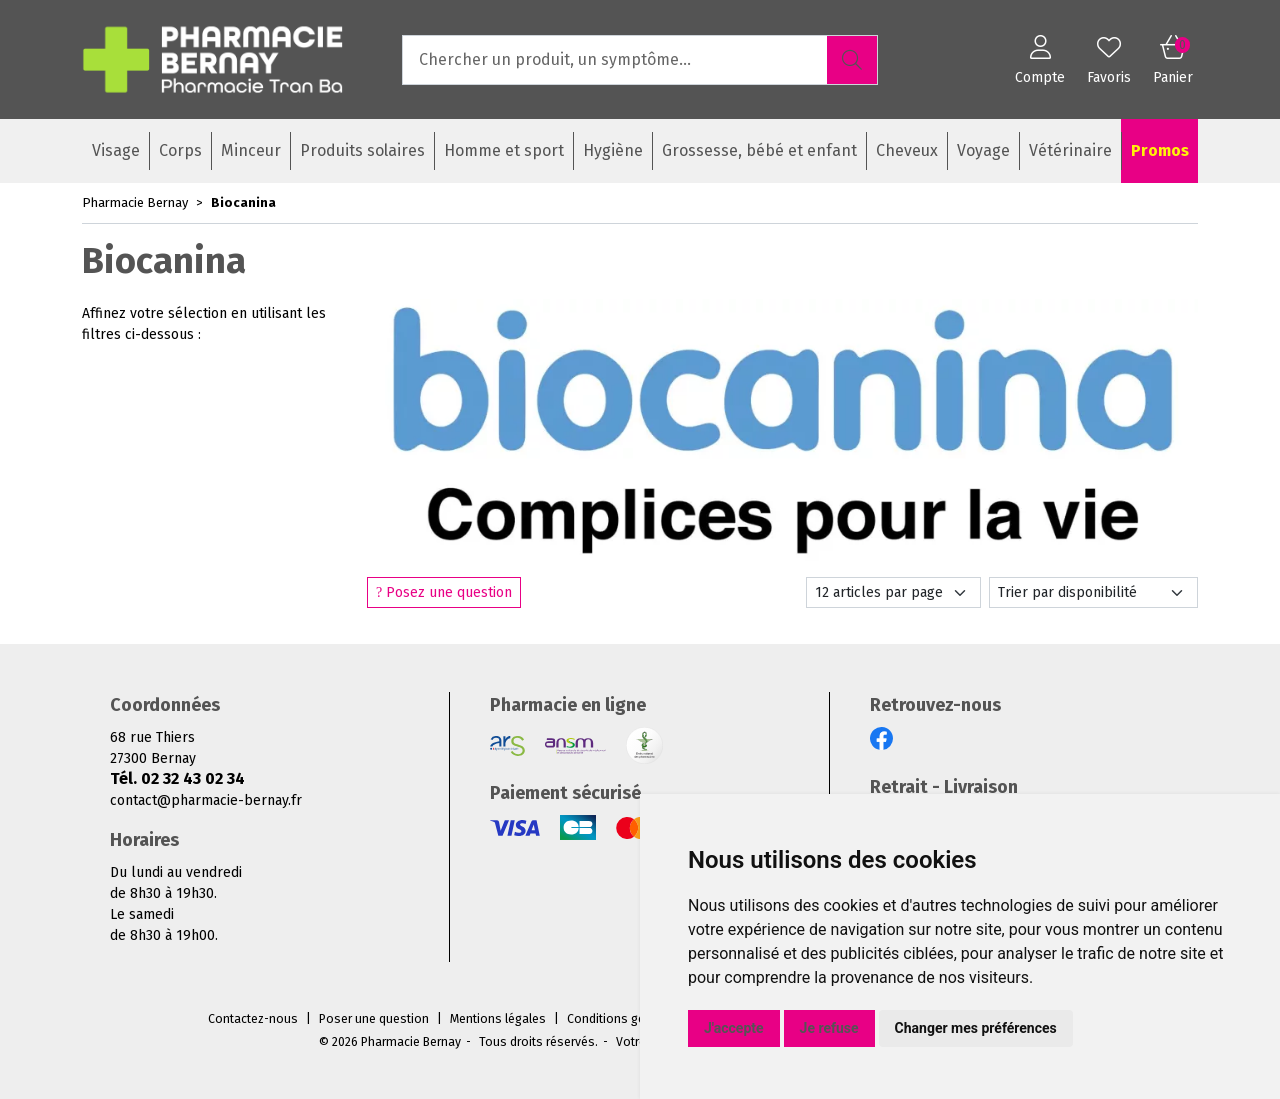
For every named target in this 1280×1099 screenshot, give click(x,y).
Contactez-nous (253, 1019)
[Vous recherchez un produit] (615, 60)
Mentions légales (498, 1019)
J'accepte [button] (734, 1028)
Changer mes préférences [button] (976, 1028)
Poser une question (374, 1019)
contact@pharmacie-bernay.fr (206, 800)
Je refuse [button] (829, 1028)
